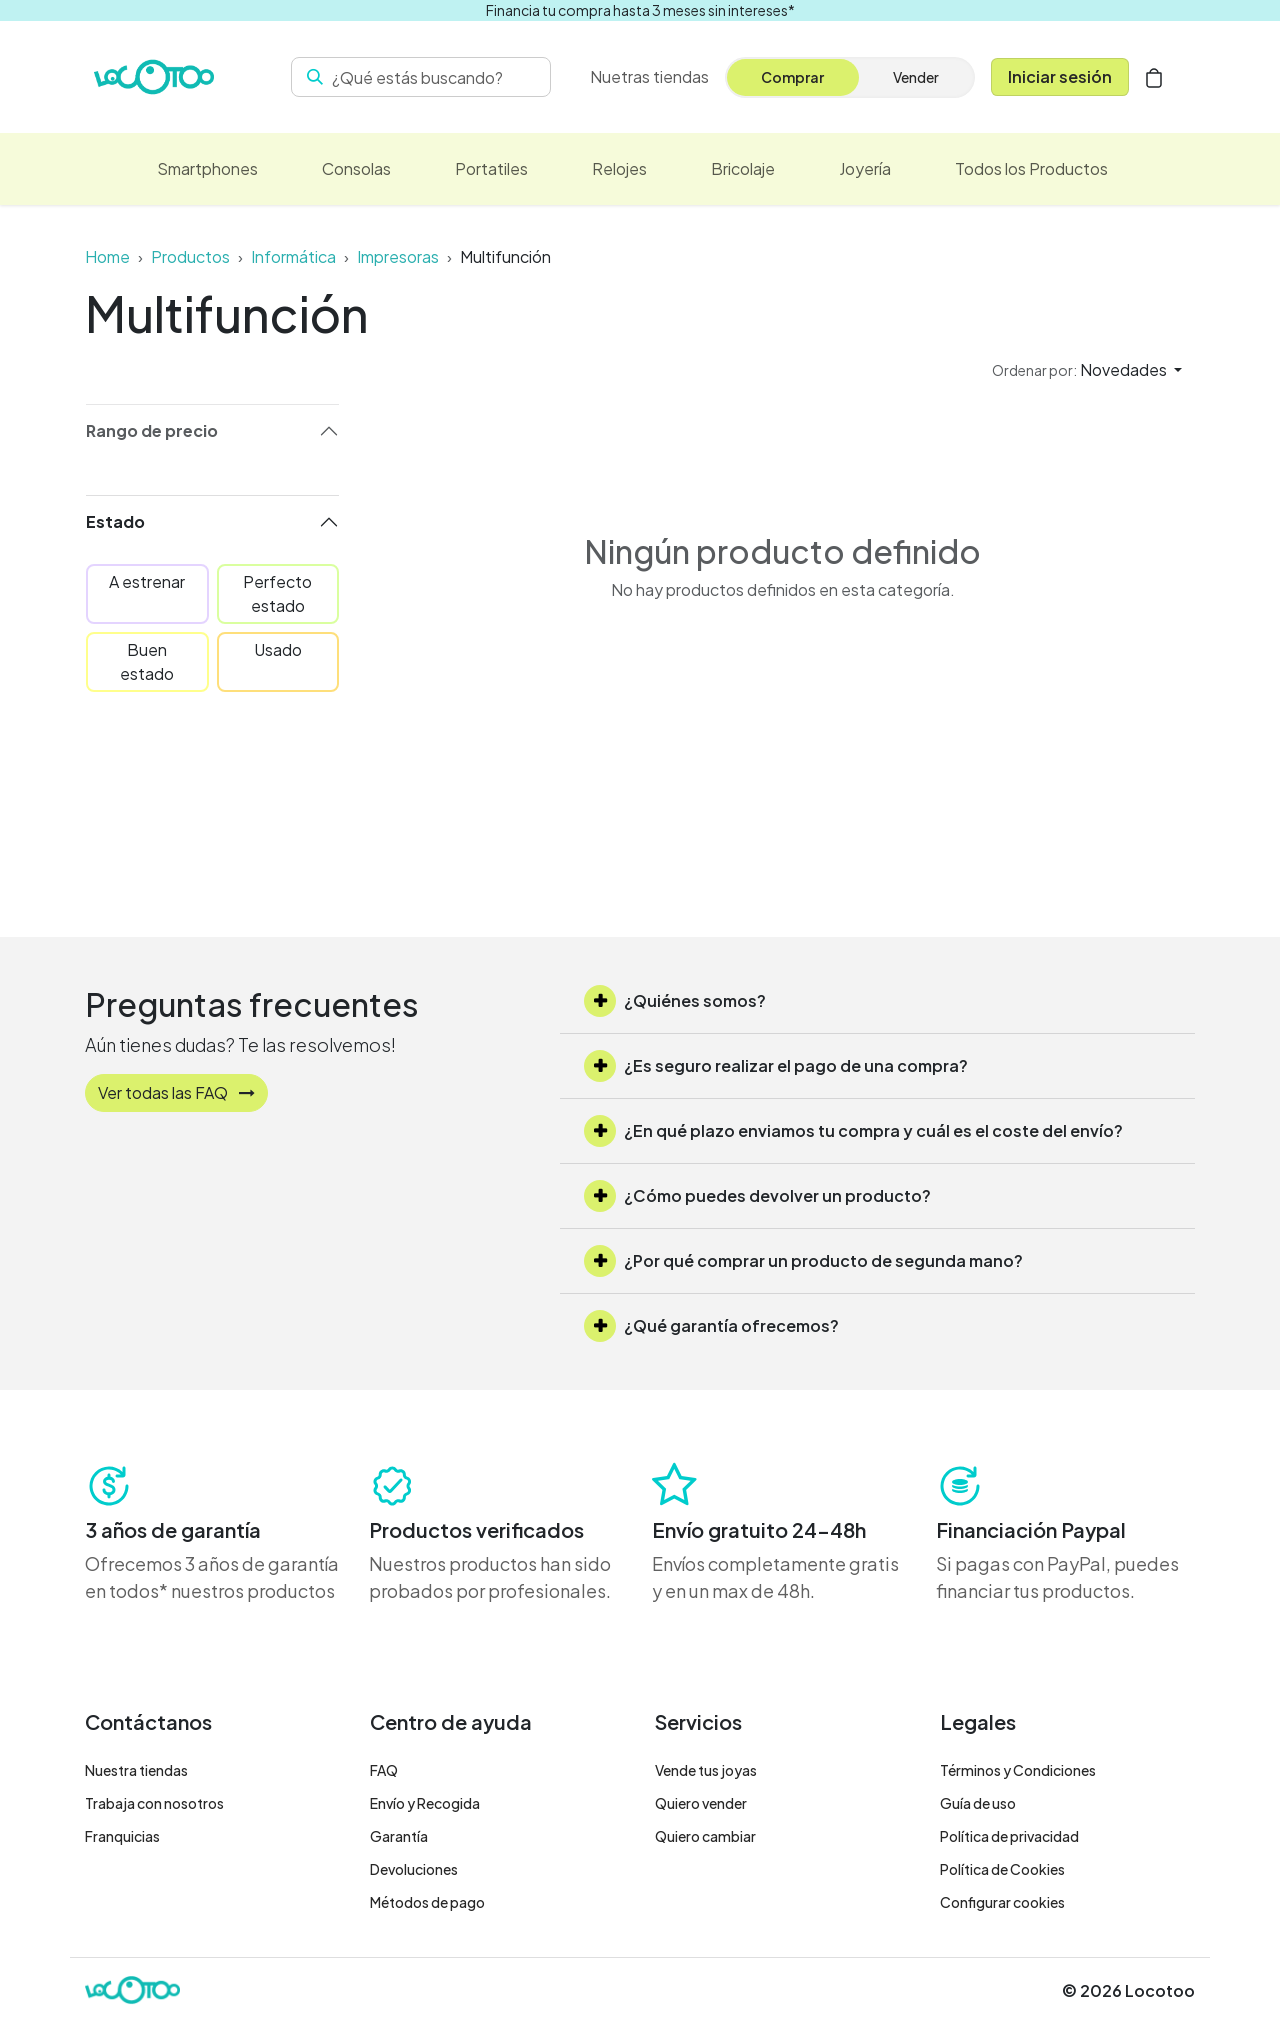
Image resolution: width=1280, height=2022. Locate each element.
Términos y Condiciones (1018, 1770)
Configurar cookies (1002, 1902)
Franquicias (122, 1836)
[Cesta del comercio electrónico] (1154, 77)
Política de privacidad (1009, 1836)
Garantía (399, 1836)
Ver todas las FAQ (176, 1092)
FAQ (384, 1770)
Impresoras (398, 256)
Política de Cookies (1002, 1869)
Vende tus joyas (706, 1770)
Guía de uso (978, 1803)
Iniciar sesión (1060, 76)
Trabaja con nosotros (154, 1803)
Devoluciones (414, 1869)
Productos (190, 256)
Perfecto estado (277, 593)
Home (107, 256)
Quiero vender (701, 1803)
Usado (278, 649)
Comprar (792, 77)
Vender (916, 77)
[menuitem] (649, 77)
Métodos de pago (427, 1902)
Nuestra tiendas (136, 1770)
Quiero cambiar (705, 1836)
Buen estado (147, 661)
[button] (1087, 370)
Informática (293, 256)
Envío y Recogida (425, 1803)
